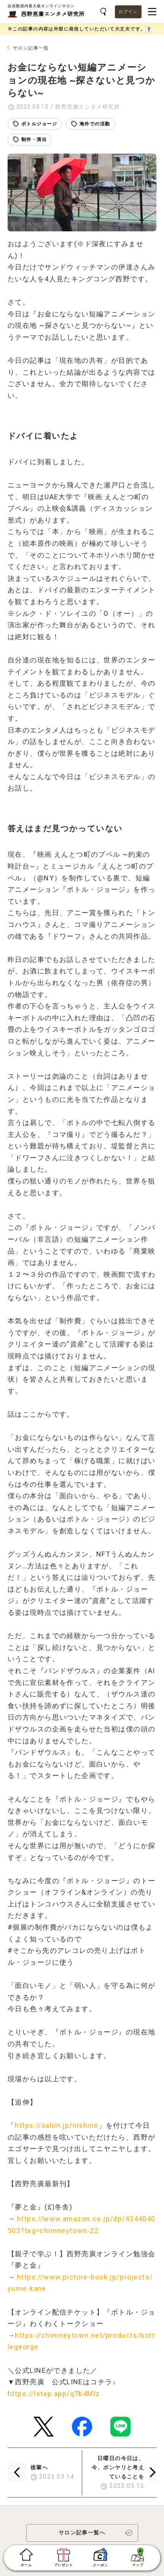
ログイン (128, 11)
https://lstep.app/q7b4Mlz (54, 2394)
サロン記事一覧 (31, 48)
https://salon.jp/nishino (56, 2125)
